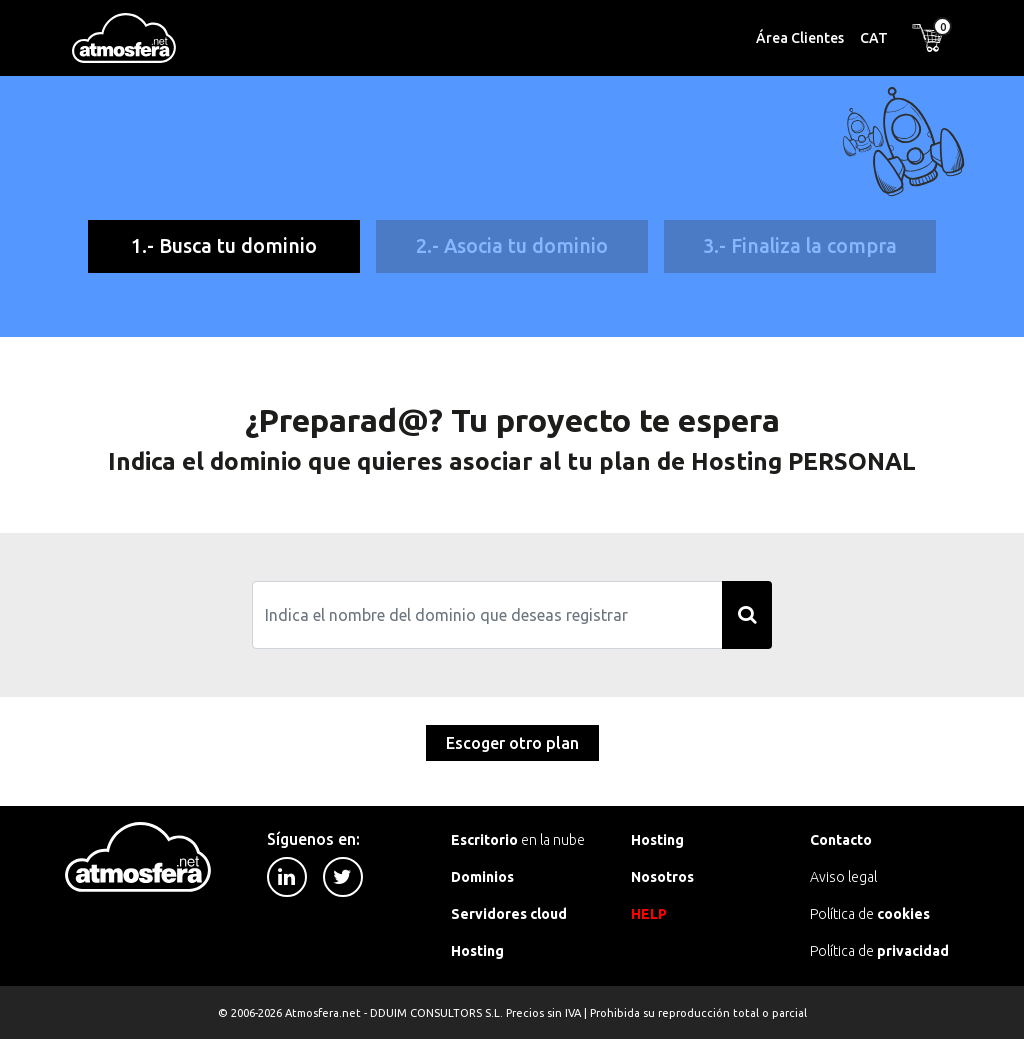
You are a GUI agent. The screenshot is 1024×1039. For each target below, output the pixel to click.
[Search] (488, 615)
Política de (870, 914)
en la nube (518, 840)
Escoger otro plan (512, 743)
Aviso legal (843, 877)
